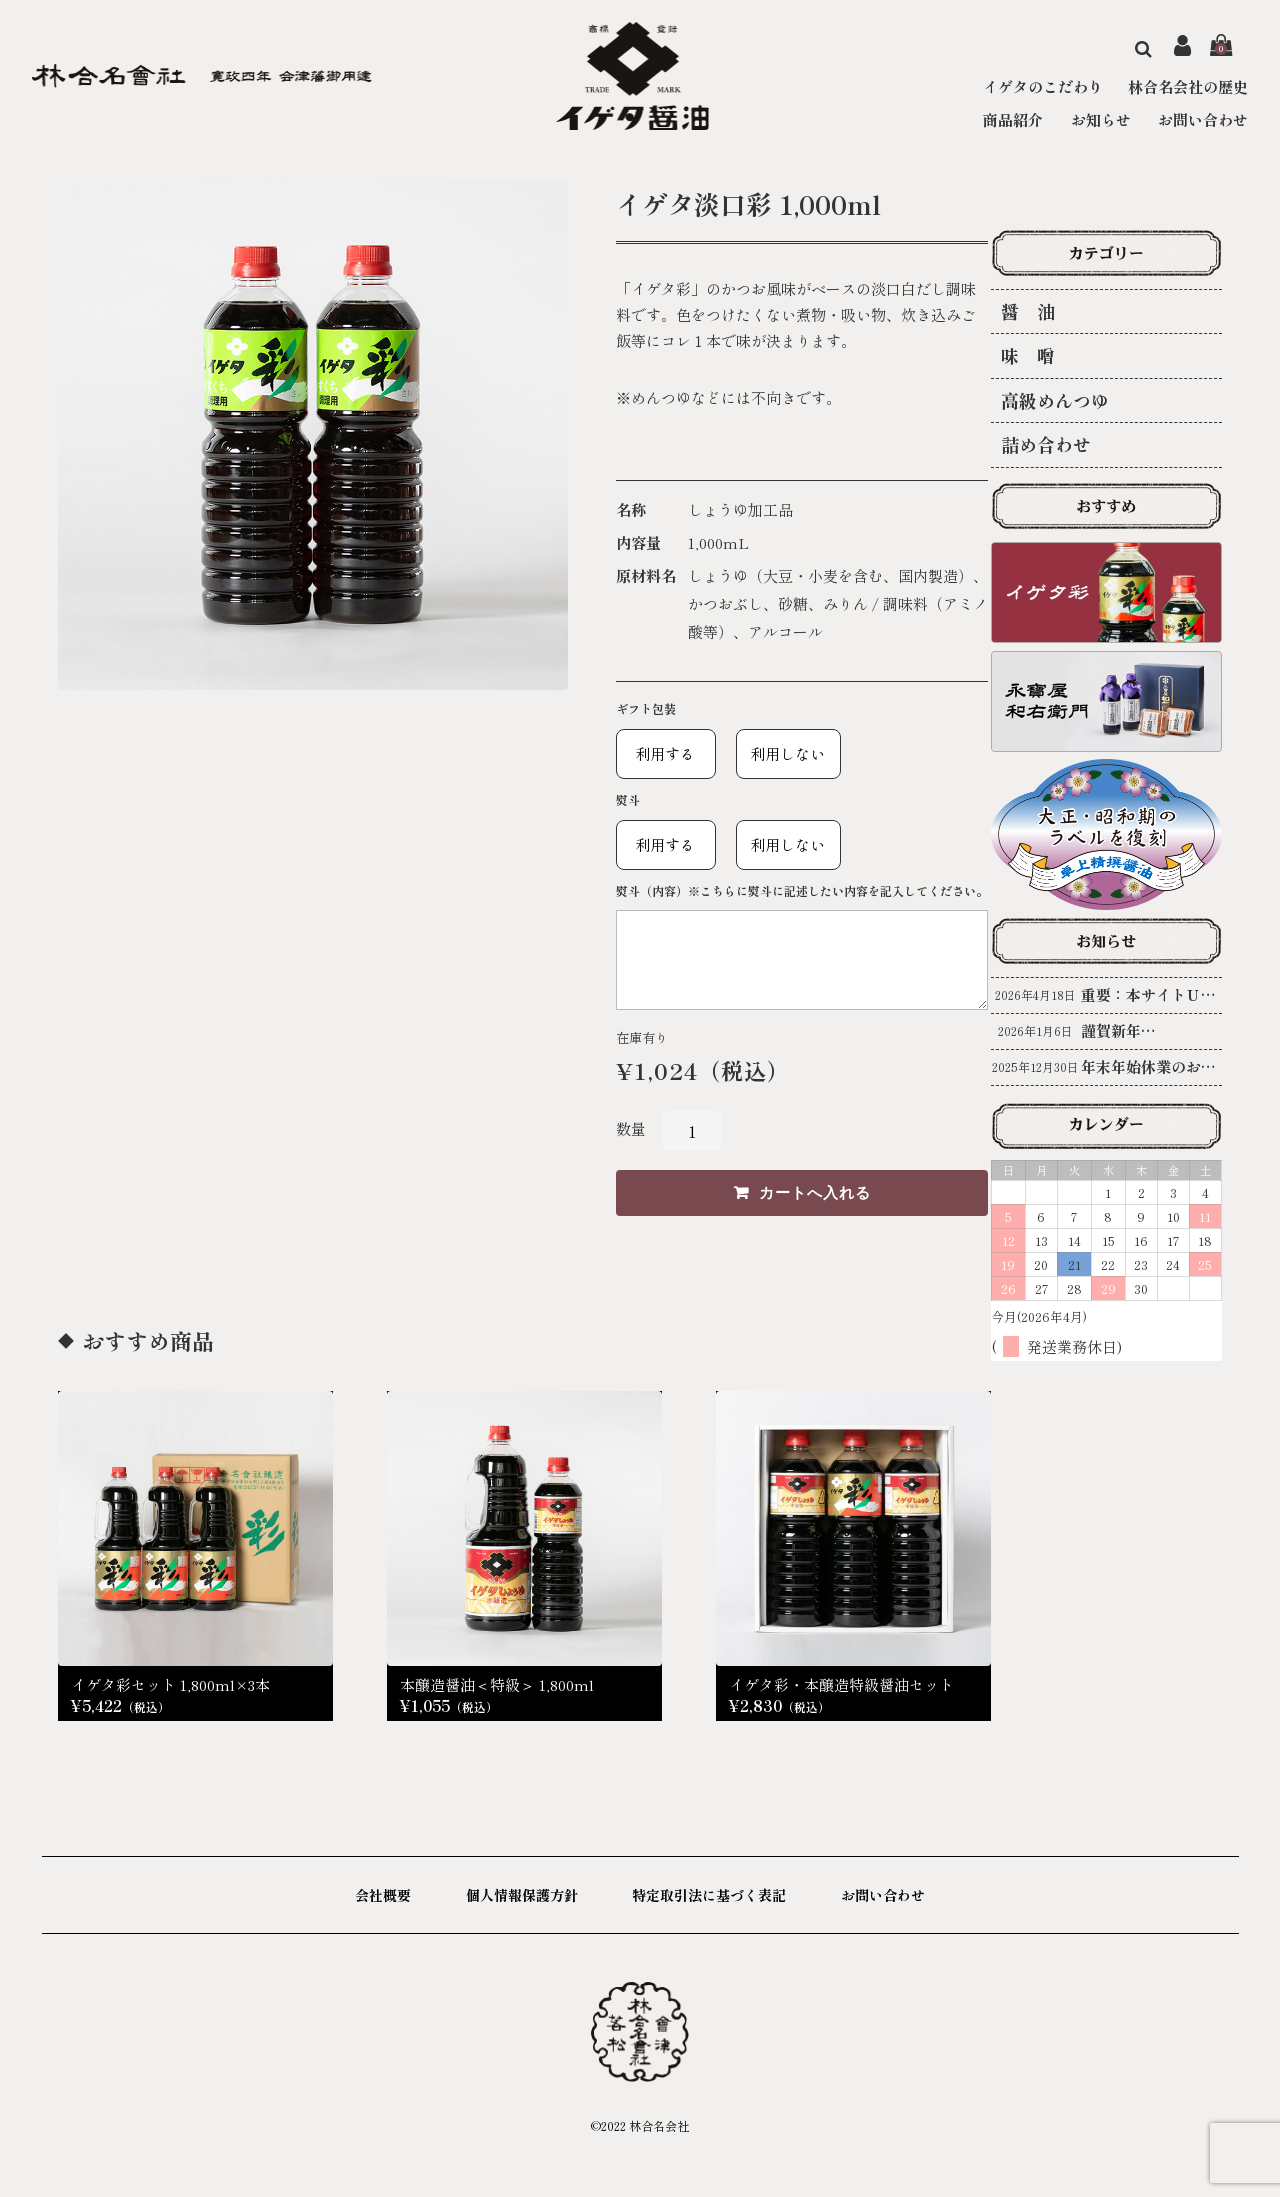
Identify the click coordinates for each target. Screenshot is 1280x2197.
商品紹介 (1013, 119)
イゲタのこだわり (1043, 86)
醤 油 (1028, 311)
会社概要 (383, 1895)
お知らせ (1101, 119)
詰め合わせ (1046, 444)
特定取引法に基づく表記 (709, 1895)
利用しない (781, 753)
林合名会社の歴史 (1188, 86)
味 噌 (1028, 355)
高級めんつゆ (1055, 400)
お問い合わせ (1203, 119)
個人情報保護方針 (522, 1895)
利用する (658, 753)
